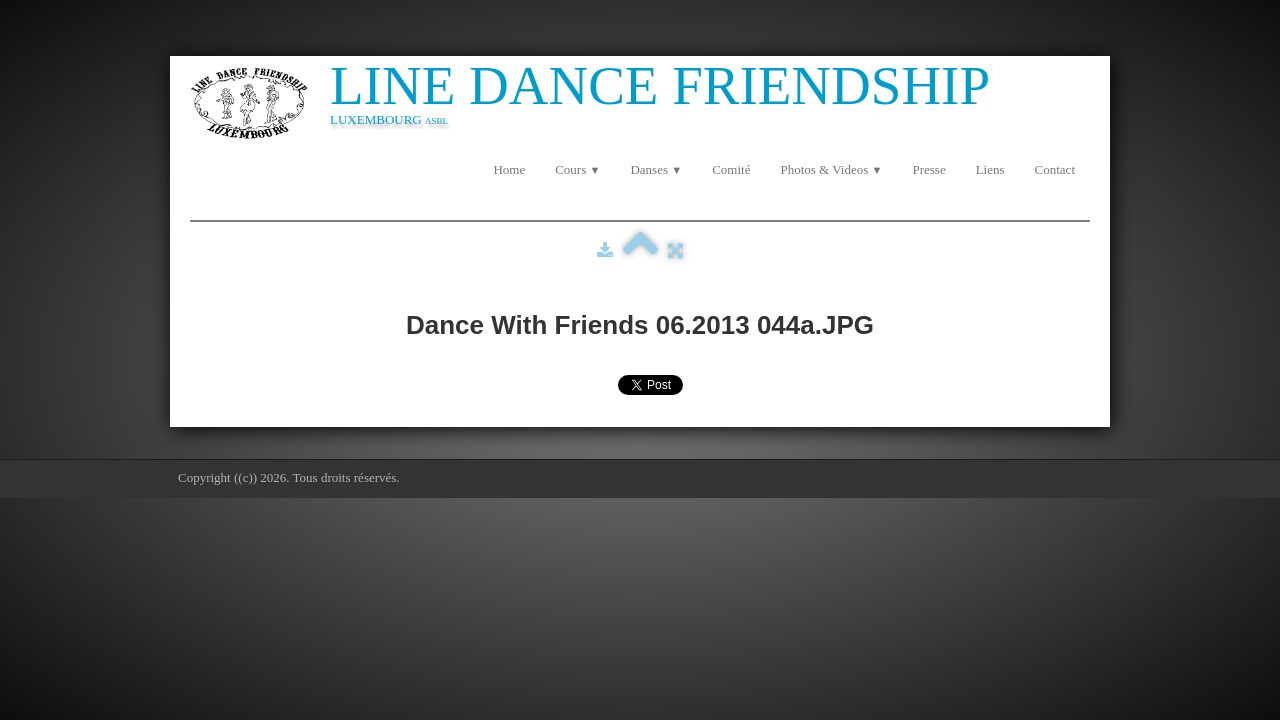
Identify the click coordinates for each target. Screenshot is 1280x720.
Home (509, 169)
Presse (928, 169)
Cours (577, 169)
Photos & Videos (831, 169)
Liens (990, 169)
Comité (731, 169)
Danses (656, 169)
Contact (1055, 169)
